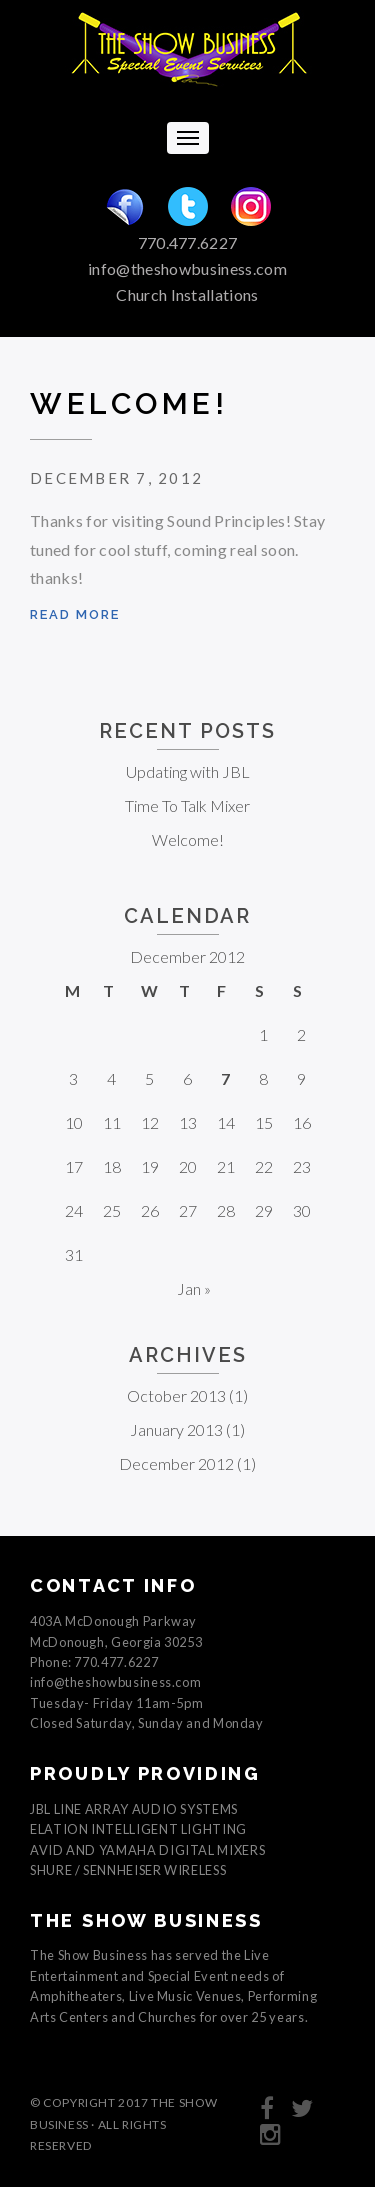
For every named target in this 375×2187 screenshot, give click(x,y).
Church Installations (187, 294)
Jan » (194, 1288)
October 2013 (176, 1395)
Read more (75, 614)
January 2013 (176, 1429)
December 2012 (176, 1463)
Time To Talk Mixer (187, 805)
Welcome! (129, 403)
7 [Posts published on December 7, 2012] (225, 1078)
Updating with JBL (188, 771)
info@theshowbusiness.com (187, 268)
